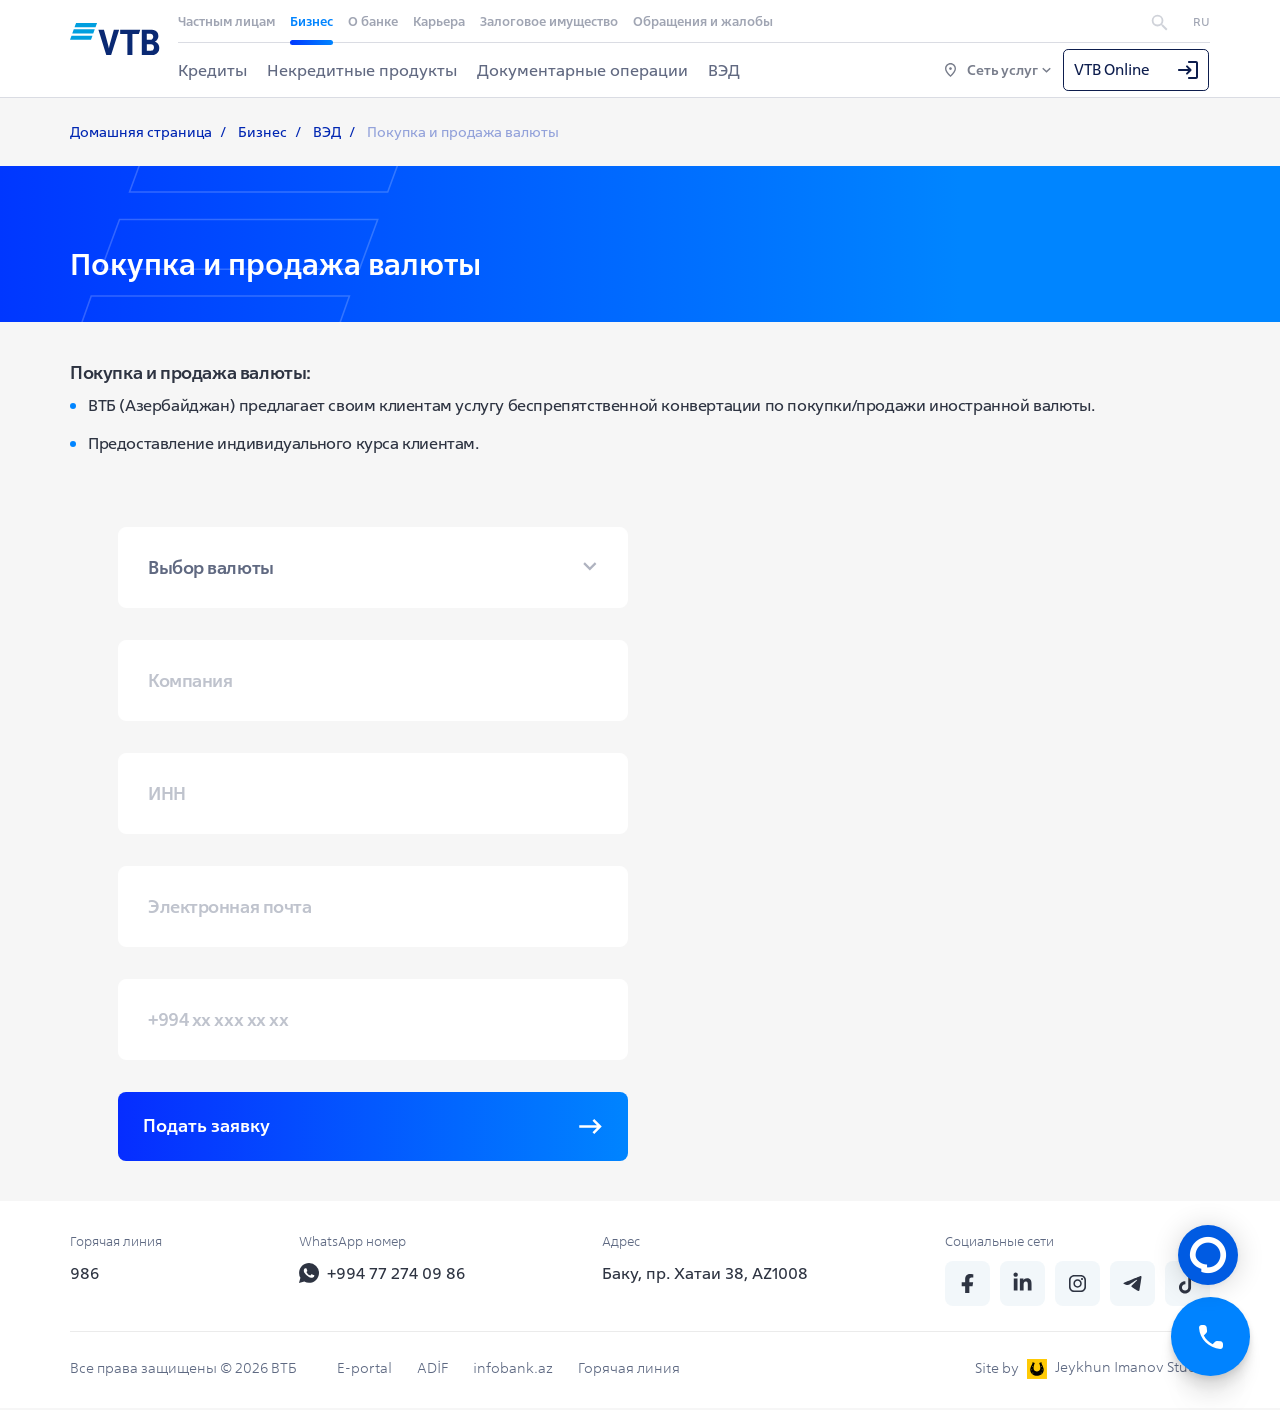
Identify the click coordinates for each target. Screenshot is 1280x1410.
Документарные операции (582, 70)
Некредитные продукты (362, 70)
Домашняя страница (141, 133)
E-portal (364, 1370)
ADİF (432, 1370)
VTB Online (1137, 69)
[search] (1159, 21)
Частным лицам (226, 21)
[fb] (967, 1285)
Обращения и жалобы (703, 21)
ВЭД (724, 70)
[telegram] (1132, 1285)
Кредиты (212, 70)
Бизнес (311, 21)
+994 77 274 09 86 (382, 1275)
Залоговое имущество (549, 21)
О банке (373, 21)
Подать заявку (373, 1127)
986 (85, 1275)
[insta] (1077, 1285)
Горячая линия (629, 1370)
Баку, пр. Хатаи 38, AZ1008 (705, 1275)
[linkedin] (1022, 1285)
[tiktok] (1187, 1285)
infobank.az (513, 1370)
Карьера (439, 21)
